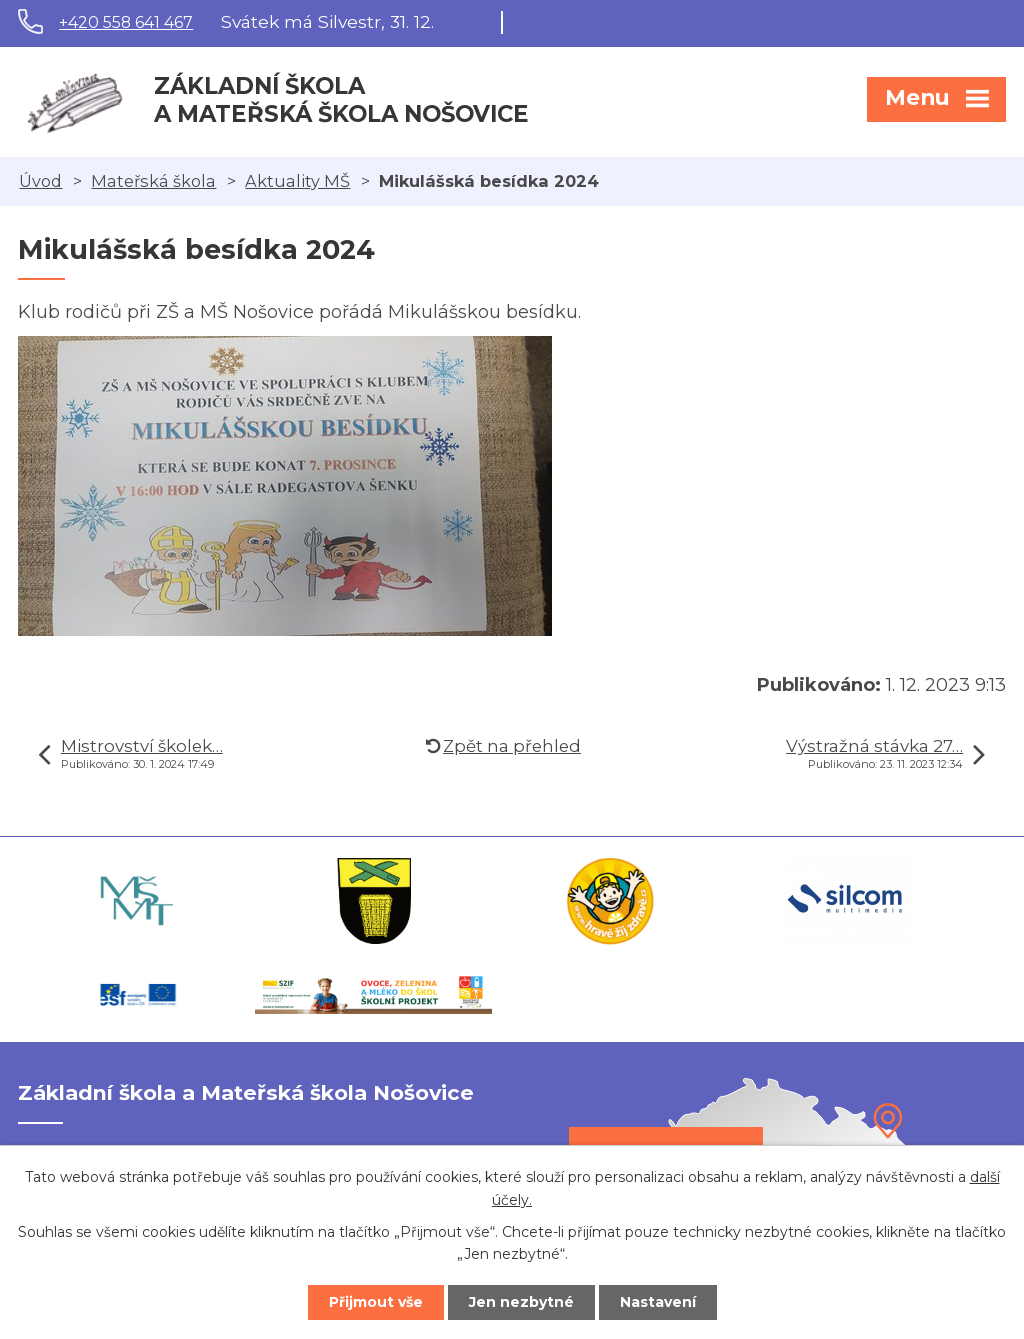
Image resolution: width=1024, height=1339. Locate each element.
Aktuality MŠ (297, 181)
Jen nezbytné (521, 1302)
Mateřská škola (153, 181)
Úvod (40, 181)
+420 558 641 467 (126, 22)
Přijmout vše (376, 1302)
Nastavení (658, 1302)
